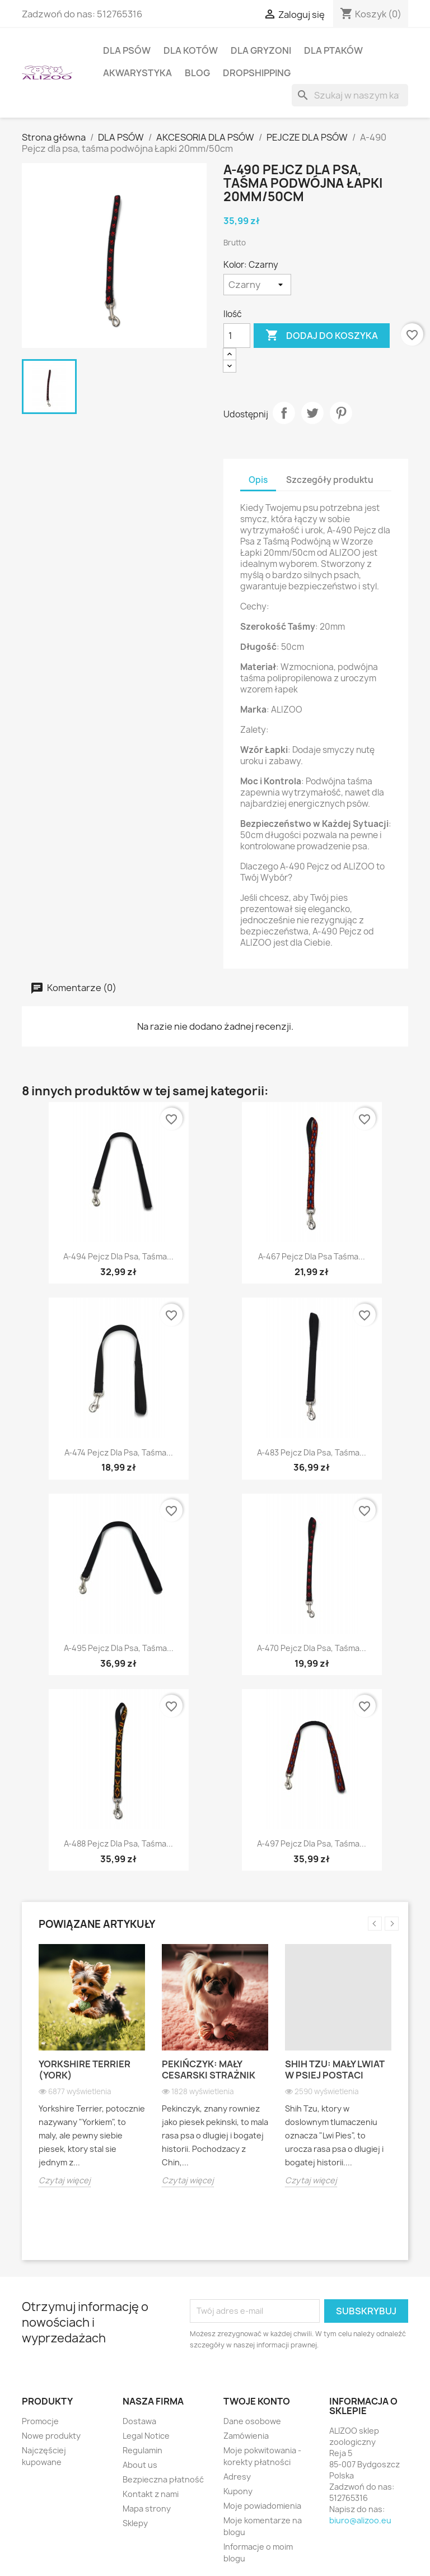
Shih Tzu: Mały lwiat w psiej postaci (335, 2069)
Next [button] (392, 1924)
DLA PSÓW (127, 50)
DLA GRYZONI (261, 50)
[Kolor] (257, 284)
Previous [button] (375, 1924)
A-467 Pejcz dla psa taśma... (311, 1256)
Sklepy (135, 2523)
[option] (91, 2074)
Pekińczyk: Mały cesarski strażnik (208, 2069)
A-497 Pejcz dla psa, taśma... (311, 1843)
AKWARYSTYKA (137, 73)
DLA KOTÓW (190, 50)
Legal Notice (146, 2435)
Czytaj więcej (65, 2180)
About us (140, 2464)
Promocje (40, 2421)
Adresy (237, 2476)
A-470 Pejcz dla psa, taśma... (311, 1648)
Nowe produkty (51, 2435)
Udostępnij (284, 413)
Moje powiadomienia (262, 2505)
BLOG (197, 73)
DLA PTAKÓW (333, 50)
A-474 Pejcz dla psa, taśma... (118, 1452)
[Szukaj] (350, 95)
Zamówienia (246, 2435)
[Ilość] (236, 335)
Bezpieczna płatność (163, 2479)
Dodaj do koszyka (321, 335)
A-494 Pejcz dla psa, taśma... (118, 1256)
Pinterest (341, 413)
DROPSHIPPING (257, 73)
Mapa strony (147, 2508)
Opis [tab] (258, 480)
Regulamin (142, 2450)
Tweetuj (312, 413)
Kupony (238, 2491)
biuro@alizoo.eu (360, 2520)
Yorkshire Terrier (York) (84, 2069)
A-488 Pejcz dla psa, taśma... (118, 1843)
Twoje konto (256, 2401)
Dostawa (139, 2421)
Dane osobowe (252, 2421)
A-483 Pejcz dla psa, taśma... (311, 1452)
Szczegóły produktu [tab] (329, 480)
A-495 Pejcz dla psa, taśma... (119, 1648)
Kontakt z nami (151, 2494)
